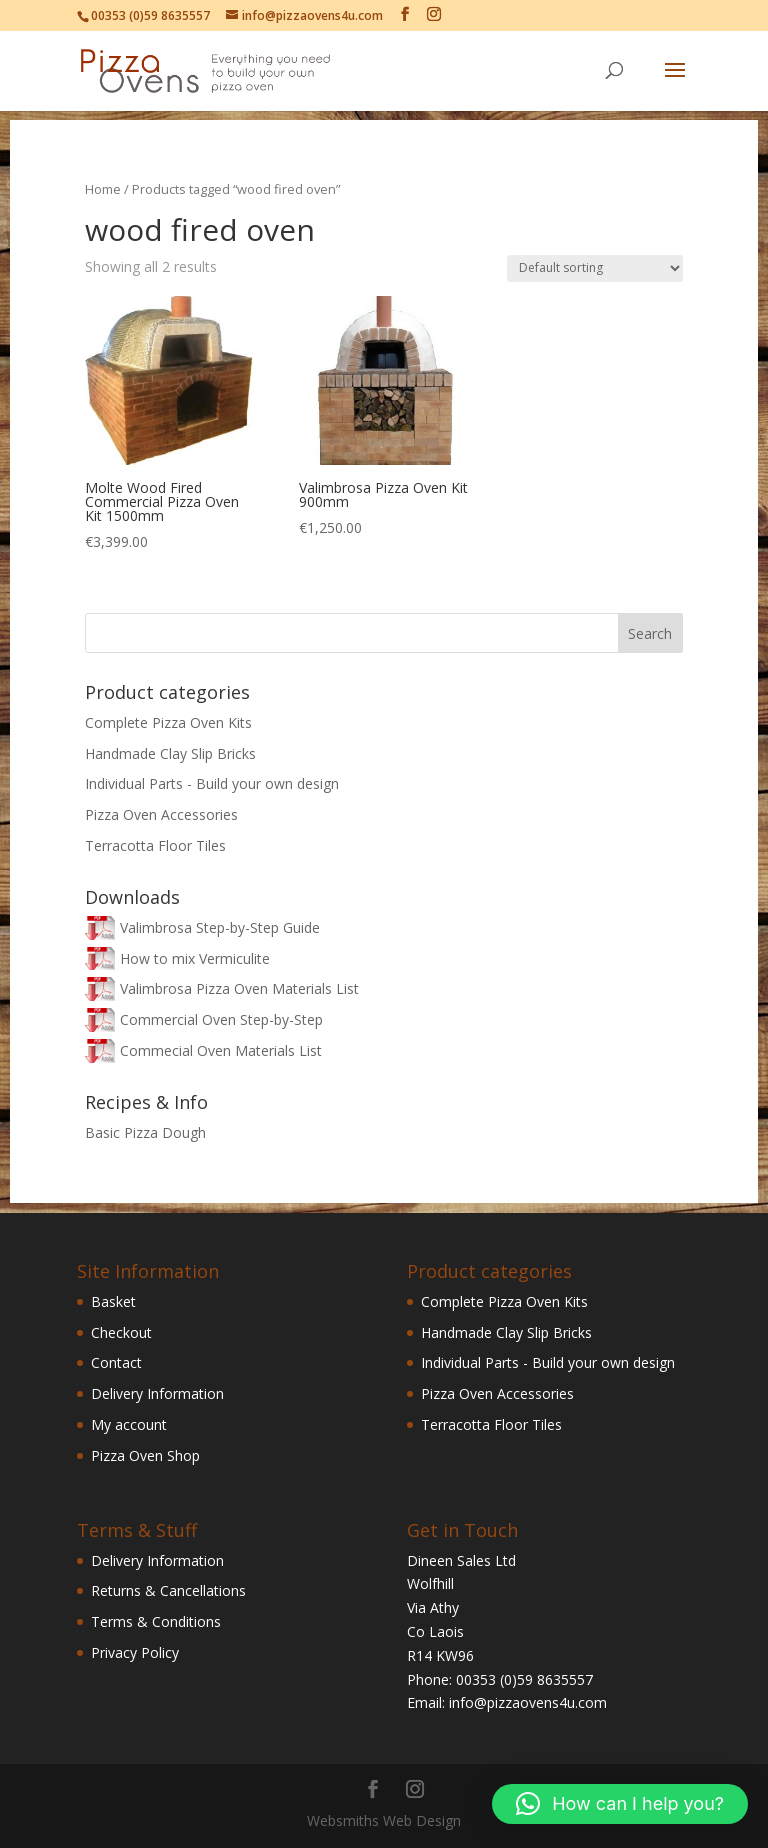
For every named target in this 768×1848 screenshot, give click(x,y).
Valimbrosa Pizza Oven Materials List (239, 988)
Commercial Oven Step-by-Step (221, 1019)
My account (129, 1424)
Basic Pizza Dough (145, 1132)
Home (103, 189)
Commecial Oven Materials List (221, 1050)
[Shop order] (595, 268)
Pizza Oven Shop (145, 1455)
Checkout (121, 1332)
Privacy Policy (135, 1652)
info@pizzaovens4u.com (528, 1702)
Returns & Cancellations (168, 1590)
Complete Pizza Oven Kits (168, 722)
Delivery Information (157, 1393)
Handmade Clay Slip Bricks (170, 753)
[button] (620, 1804)
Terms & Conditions (156, 1621)
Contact (116, 1362)
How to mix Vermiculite (195, 958)
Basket (113, 1301)
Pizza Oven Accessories (161, 814)
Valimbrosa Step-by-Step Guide (220, 927)
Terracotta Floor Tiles (155, 845)
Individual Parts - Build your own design (212, 783)
